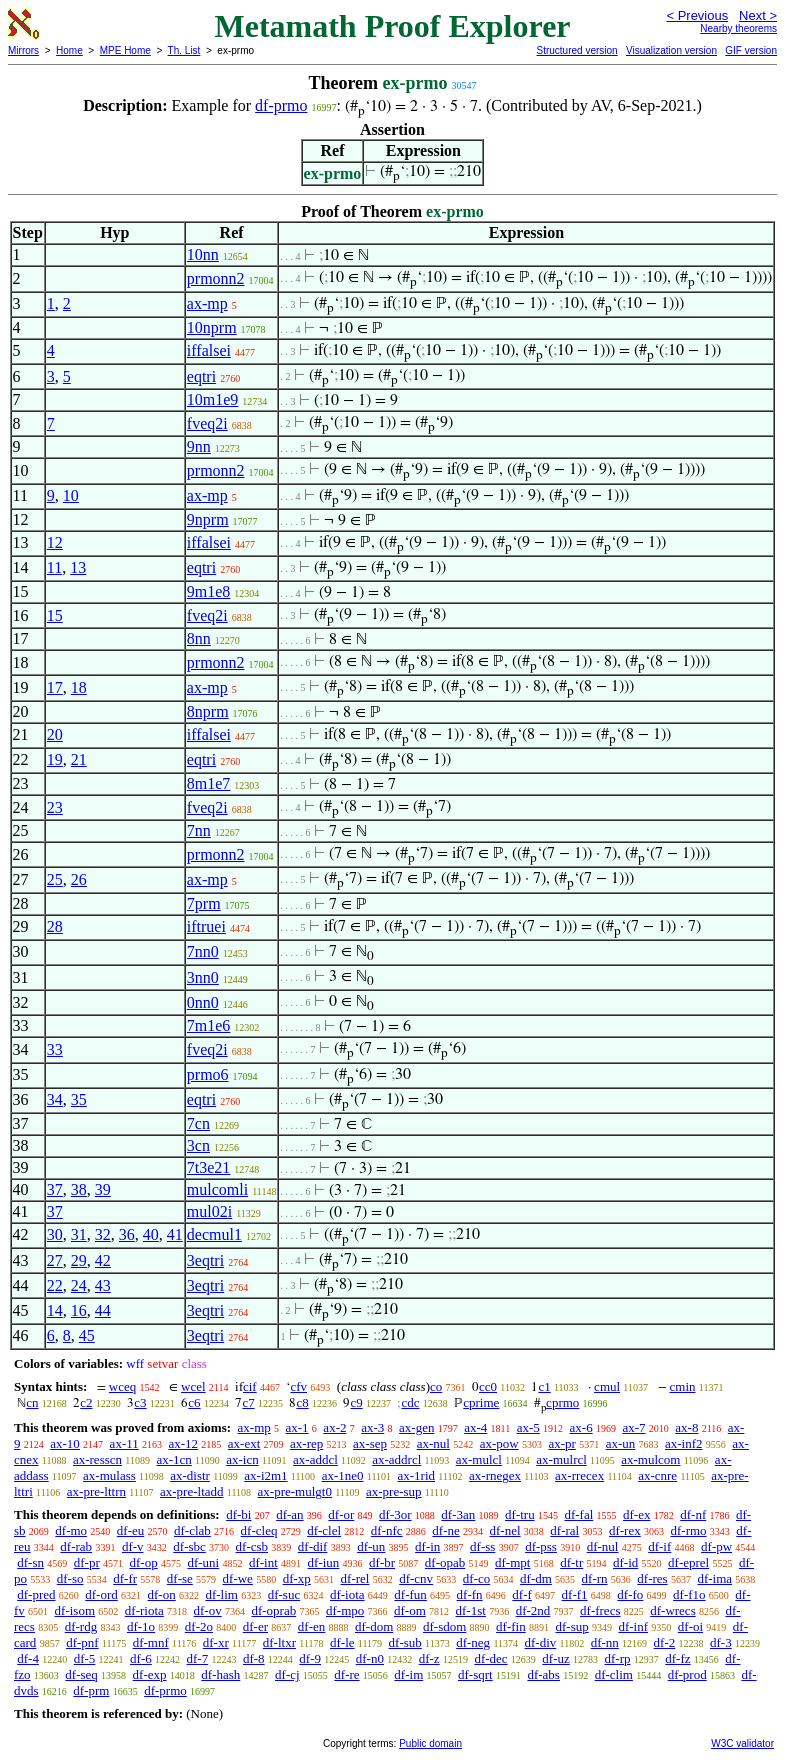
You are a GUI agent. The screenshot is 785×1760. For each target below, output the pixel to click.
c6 (194, 1402)
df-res (652, 1578)
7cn (198, 1123)
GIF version (751, 50)
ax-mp (207, 303)
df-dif (313, 1546)
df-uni (203, 1562)
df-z (429, 1658)
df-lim (221, 1594)
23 (55, 807)
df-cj (287, 1674)
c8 (302, 1402)
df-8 (254, 1658)
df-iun (324, 1562)
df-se (180, 1578)
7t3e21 (209, 1167)
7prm (204, 903)
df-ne (445, 1530)
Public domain (430, 1743)
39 (103, 1189)
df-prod (687, 1674)
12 (55, 542)
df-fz (677, 1658)
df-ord (101, 1594)
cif (250, 1386)
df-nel (505, 1530)
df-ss (482, 1546)
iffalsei (209, 350)
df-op (143, 1562)
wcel (193, 1386)
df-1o (141, 1626)
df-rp (618, 1658)
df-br (382, 1562)
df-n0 (370, 1658)
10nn (203, 254)
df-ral (564, 1530)
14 (55, 1310)
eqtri (201, 376)
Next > (758, 15)
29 (79, 1260)
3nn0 (203, 977)
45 (87, 1335)
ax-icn (242, 1459)
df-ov (208, 1610)
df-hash (220, 1674)
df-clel (324, 1530)
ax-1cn (173, 1459)
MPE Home (125, 50)
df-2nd (533, 1610)
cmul (607, 1386)
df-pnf (82, 1642)
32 (103, 1234)
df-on (162, 1594)
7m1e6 (209, 1025)
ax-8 (686, 1427)
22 (55, 1285)
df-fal (578, 1514)
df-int (263, 1562)
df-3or (395, 1514)
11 (54, 567)
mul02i (209, 1211)
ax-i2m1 (265, 1475)
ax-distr (190, 1475)
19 (55, 759)
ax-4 (475, 1427)
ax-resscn (97, 1459)
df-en (311, 1626)
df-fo (630, 1594)
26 (79, 879)
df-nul (603, 1546)
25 (55, 879)
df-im (408, 1674)
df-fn (470, 1594)
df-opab (445, 1562)
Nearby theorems (738, 28)
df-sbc (189, 1546)
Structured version (576, 50)
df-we (238, 1578)
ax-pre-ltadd (192, 1491)
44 (103, 1310)
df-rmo (688, 1530)
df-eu (130, 1530)
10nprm (212, 327)
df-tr (571, 1562)
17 (55, 687)
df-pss (541, 1546)
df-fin (511, 1626)
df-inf (633, 1626)
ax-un (621, 1443)
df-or (341, 1514)
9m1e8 (209, 591)
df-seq (81, 1674)
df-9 (310, 1658)
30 (55, 1234)
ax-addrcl (396, 1459)
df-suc (284, 1594)
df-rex (625, 1530)
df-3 (721, 1642)
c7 (248, 1402)
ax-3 (372, 1427)
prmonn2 (216, 278)
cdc (410, 1402)
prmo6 (208, 1074)
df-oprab (273, 1610)
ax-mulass (109, 1475)
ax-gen (416, 1427)
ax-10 (65, 1443)
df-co (476, 1578)
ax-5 (528, 1427)
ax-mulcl (479, 1459)
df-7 (198, 1658)
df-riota (144, 1610)
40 (151, 1234)
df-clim (614, 1674)
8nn (199, 638)
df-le (342, 1642)
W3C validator (742, 1743)
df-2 (665, 1642)
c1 (544, 1386)
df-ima (714, 1578)
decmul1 (214, 1234)
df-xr (216, 1642)
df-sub (405, 1642)
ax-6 (581, 1427)
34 (55, 1099)
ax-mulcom (650, 1459)
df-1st (471, 1610)
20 (55, 734)
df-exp (150, 1674)
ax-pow (499, 1443)
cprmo (562, 1402)
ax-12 (183, 1443)
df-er (255, 1626)
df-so (70, 1578)
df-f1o (689, 1594)
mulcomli (217, 1189)
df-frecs (600, 1610)
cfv (298, 1386)
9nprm (208, 519)
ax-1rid (417, 1475)
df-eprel (688, 1562)
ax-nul (433, 1443)
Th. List (184, 50)
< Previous (697, 15)
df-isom (75, 1610)
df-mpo (345, 1610)
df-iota (347, 1594)
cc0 (488, 1386)
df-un (371, 1546)
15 (55, 615)
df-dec (490, 1658)
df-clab (192, 1530)
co (436, 1386)
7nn (199, 830)
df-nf (693, 1514)
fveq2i (207, 423)
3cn (198, 1145)
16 (79, 1310)
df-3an (458, 1514)
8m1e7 (209, 783)
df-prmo (281, 105)
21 (79, 759)
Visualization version (671, 50)
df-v (133, 1546)
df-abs (543, 1674)
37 (55, 1189)
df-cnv (416, 1578)
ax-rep (306, 1443)
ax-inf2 (684, 1443)
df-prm (91, 1690)
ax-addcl (315, 1459)
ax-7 (633, 1427)
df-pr (87, 1562)
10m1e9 (213, 399)
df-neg (473, 1642)
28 (55, 926)
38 (79, 1189)
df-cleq (259, 1530)
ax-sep (370, 1443)
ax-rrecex (579, 1475)
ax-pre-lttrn (96, 1491)
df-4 (28, 1658)
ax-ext (244, 1443)
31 (79, 1234)
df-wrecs (672, 1610)
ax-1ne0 (343, 1475)
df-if (659, 1546)
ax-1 (297, 1427)
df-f (522, 1594)
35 (79, 1099)
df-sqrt (475, 1674)
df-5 (85, 1658)
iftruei (206, 926)
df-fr (125, 1578)
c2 (86, 1402)
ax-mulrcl (561, 1459)
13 (78, 567)
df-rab (76, 1546)
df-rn (595, 1578)
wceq (122, 1386)
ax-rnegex (495, 1475)
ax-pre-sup (394, 1491)
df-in (427, 1546)
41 (175, 1234)
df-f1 (575, 1594)
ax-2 (334, 1427)
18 (79, 687)
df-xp (297, 1578)
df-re (346, 1674)
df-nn (605, 1642)
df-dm (536, 1578)
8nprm (208, 711)
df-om (410, 1610)
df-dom (374, 1626)
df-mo (71, 1530)
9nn (199, 446)
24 (79, 1285)
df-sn (30, 1562)
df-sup (571, 1626)
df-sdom (444, 1626)
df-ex (636, 1514)
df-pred (36, 1594)
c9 (356, 1402)
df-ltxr (279, 1642)
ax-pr (561, 1443)
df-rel (355, 1578)
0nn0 (203, 1002)
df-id (625, 1562)
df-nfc (387, 1530)
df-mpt (512, 1562)
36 (127, 1234)
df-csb (252, 1546)
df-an (289, 1514)
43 (103, 1285)
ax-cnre (657, 1475)
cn (32, 1402)
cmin (683, 1386)
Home (69, 50)
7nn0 (203, 951)
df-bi (238, 1514)
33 (55, 1049)
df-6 (141, 1658)
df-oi (690, 1626)
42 (103, 1260)
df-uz (555, 1658)
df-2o (199, 1626)
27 (55, 1260)
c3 (140, 1402)
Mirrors (23, 50)
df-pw (716, 1546)
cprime (481, 1402)
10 (71, 495)
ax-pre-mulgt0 (295, 1491)
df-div (541, 1642)
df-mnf (151, 1642)
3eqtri (205, 1260)
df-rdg (81, 1626)
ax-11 (124, 1443)
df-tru (520, 1514)
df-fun (410, 1594)
